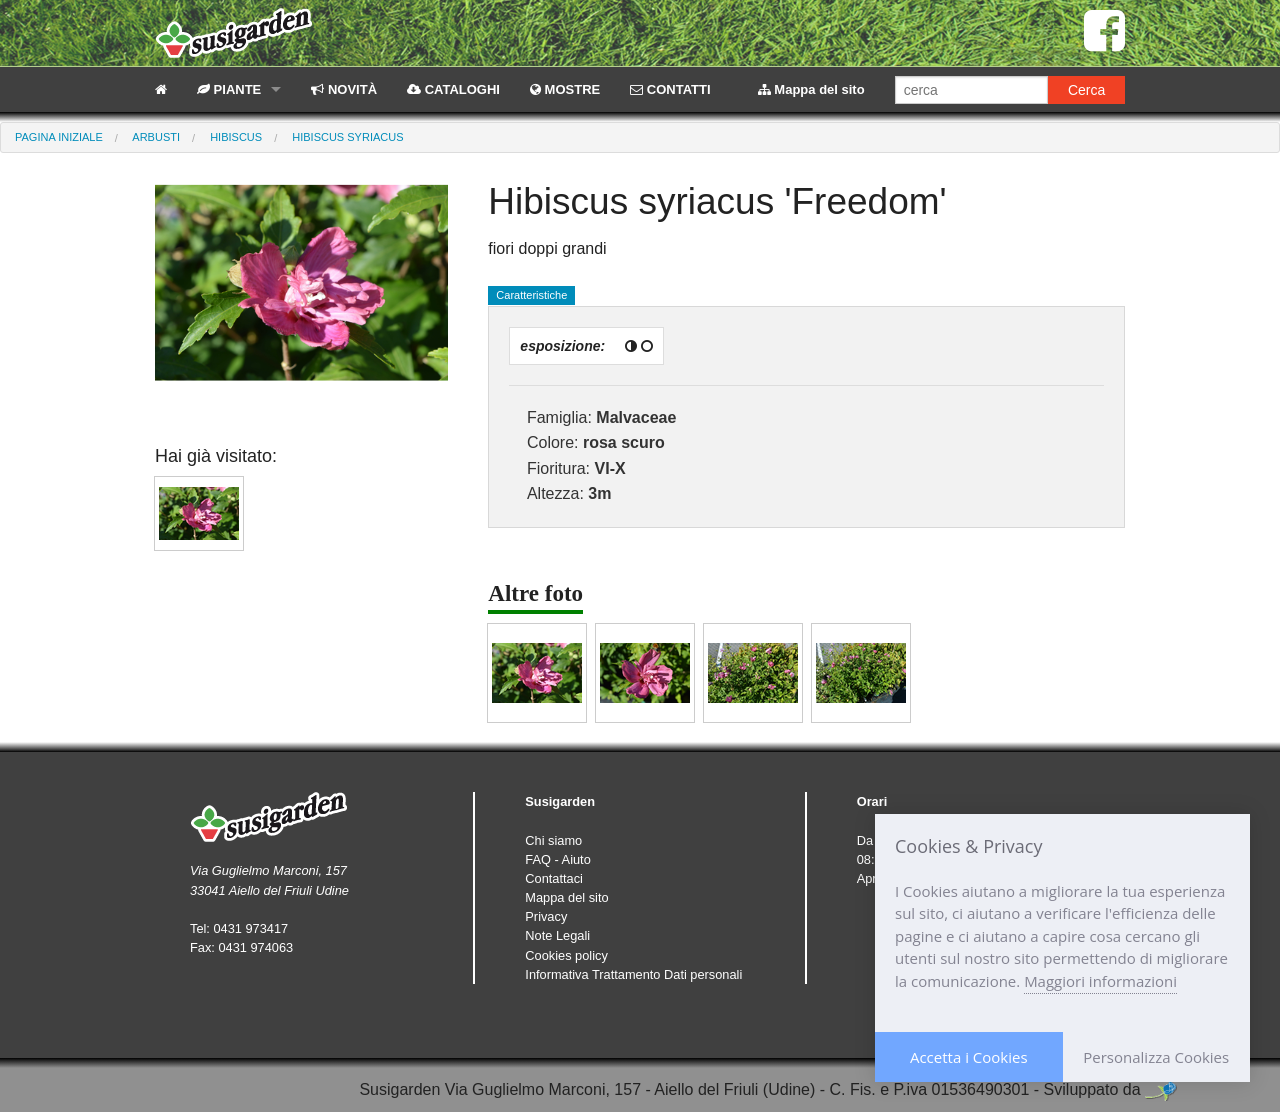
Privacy (546, 916)
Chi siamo (553, 840)
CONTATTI (670, 89)
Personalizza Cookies (1156, 1057)
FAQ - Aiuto (557, 859)
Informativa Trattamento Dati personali (633, 974)
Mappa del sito (811, 89)
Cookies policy (566, 955)
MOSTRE (565, 89)
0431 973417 (250, 928)
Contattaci (554, 878)
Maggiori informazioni (1100, 981)
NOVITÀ (344, 89)
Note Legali (557, 935)
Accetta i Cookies (969, 1057)
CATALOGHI (453, 89)
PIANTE (229, 89)
